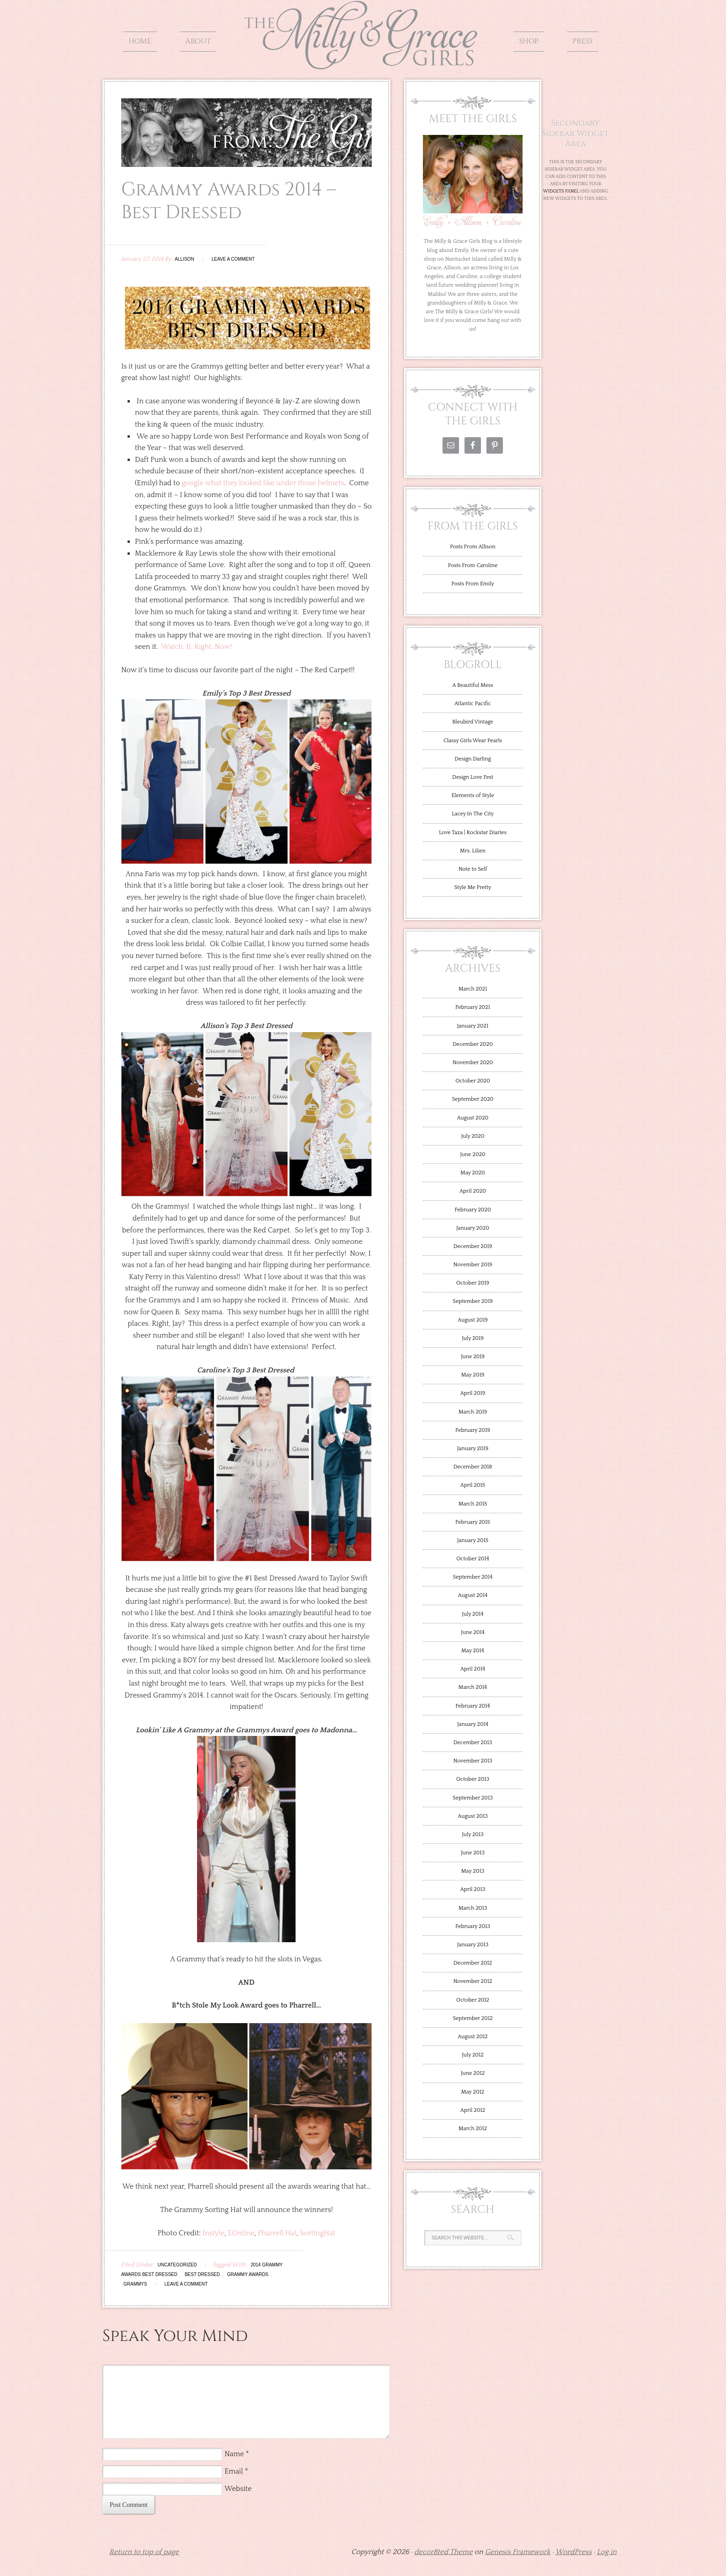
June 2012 (473, 2073)
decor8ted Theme (443, 2552)
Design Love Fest (472, 777)
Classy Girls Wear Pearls (472, 741)
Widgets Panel (561, 191)
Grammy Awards (247, 2274)
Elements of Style (472, 795)
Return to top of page (144, 2552)
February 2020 (472, 1210)
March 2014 (473, 1687)
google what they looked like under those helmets (263, 483)
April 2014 (472, 1669)
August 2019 (472, 1320)
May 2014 (472, 1651)
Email (233, 2471)
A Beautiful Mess (473, 685)
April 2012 (472, 2110)
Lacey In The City (472, 814)
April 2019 (473, 1393)
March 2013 (473, 1908)
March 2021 (473, 989)
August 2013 (472, 1816)
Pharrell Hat (276, 2233)
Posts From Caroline (472, 565)
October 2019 (472, 1283)
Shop (529, 41)
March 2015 (473, 1504)
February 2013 (472, 1926)
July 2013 (473, 1834)
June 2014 (473, 1632)
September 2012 (472, 2018)
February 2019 (472, 1430)
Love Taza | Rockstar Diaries (473, 832)
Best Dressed (202, 2274)
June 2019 (473, 1357)
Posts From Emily (472, 584)
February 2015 (472, 1522)
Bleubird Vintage (472, 722)
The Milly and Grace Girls (363, 62)
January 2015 (472, 1540)
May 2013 (472, 1871)
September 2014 (473, 1577)
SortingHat (317, 2233)
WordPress (573, 2552)
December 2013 (473, 1743)
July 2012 (473, 2055)
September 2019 (472, 1301)
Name (234, 2454)
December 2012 (473, 1963)
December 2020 (473, 1044)
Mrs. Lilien (473, 851)
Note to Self (473, 869)
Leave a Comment (233, 259)
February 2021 (472, 1007)
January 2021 (472, 1026)
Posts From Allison (473, 547)
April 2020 (472, 1191)
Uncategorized (177, 2264)
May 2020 (472, 1173)
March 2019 (473, 1412)
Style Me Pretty (472, 887)
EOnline (241, 2233)
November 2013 (472, 1761)
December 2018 (473, 1467)
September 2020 (473, 1099)
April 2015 (472, 1485)
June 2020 (473, 1154)
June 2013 (473, 1853)
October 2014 (472, 1559)
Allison (184, 259)
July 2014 (472, 1614)
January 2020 (472, 1228)
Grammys (135, 2284)
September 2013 (472, 1798)
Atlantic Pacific (472, 704)
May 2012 (472, 2092)
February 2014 (472, 1706)
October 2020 (472, 1081)
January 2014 (472, 1724)
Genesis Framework (517, 2552)
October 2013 (472, 1779)
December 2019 (473, 1246)
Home (139, 41)
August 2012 (472, 2037)
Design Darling (472, 759)
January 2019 (473, 1448)
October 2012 (472, 2000)
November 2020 (473, 1063)
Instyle (213, 2233)
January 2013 (473, 1945)
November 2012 (473, 1981)
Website (238, 2489)
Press (582, 41)
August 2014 (473, 1595)
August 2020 (473, 1118)
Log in (607, 2552)
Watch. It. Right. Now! (196, 647)
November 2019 (472, 1265)
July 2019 (473, 1338)
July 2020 (472, 1136)
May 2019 (472, 1375)
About (198, 41)
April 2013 (473, 1889)
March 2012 (473, 2128)
